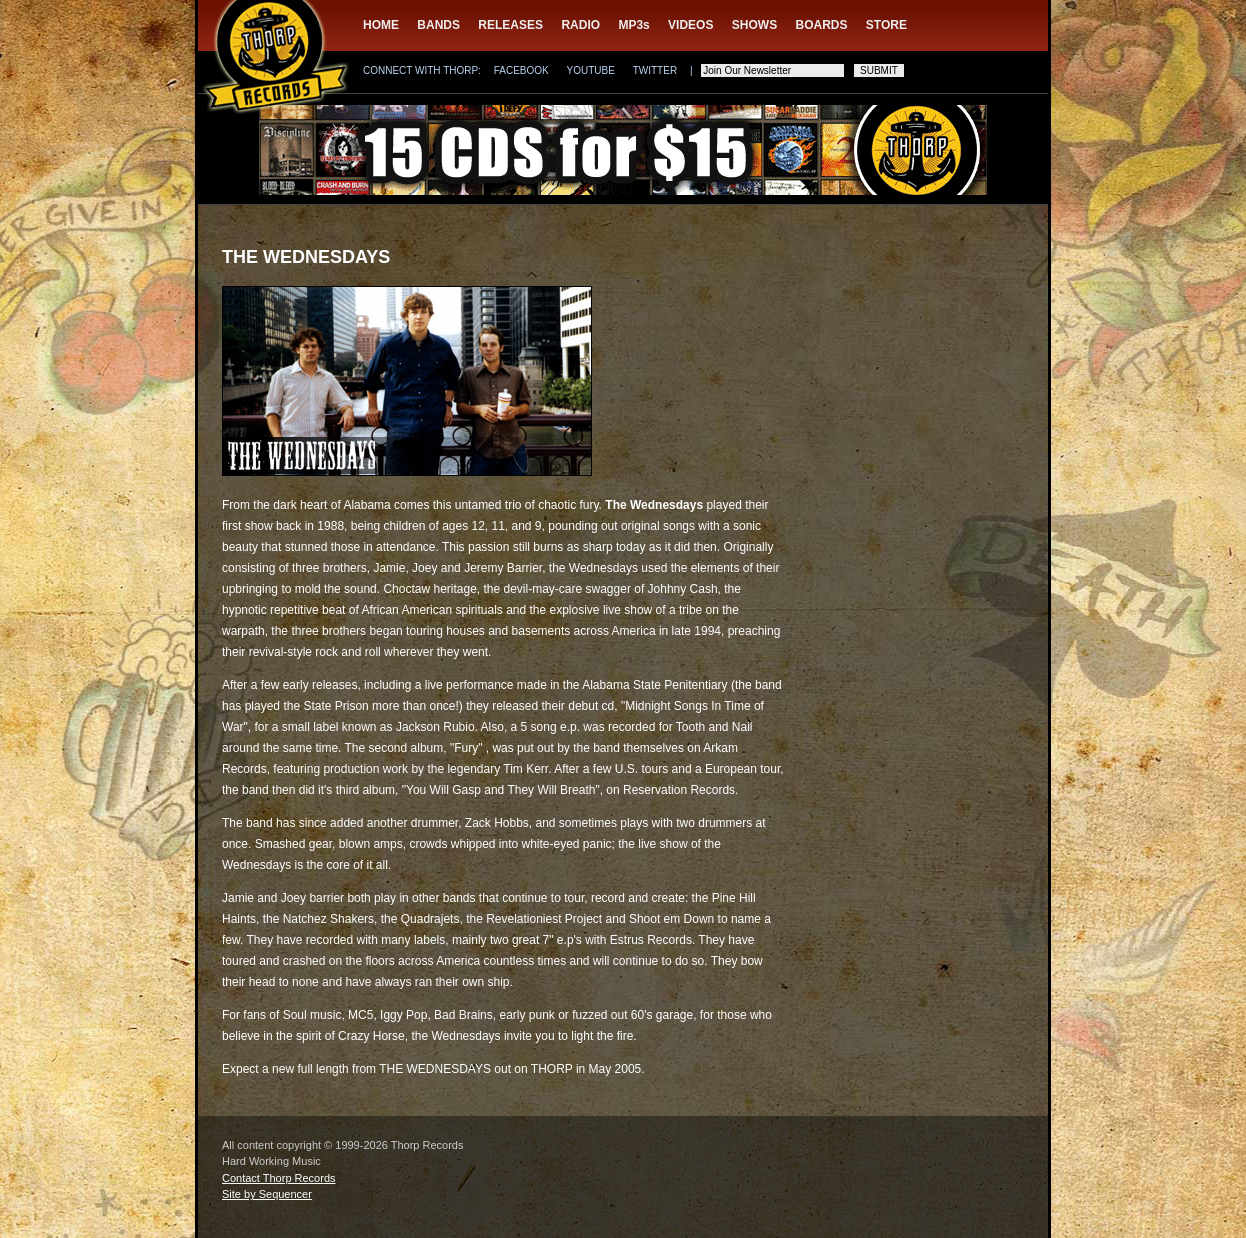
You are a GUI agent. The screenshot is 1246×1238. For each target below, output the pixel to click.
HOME (381, 25)
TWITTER (655, 70)
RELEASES (510, 25)
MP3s (633, 25)
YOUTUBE (591, 70)
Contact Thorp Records (279, 1178)
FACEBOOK (521, 70)
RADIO (580, 25)
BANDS (438, 25)
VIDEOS (690, 25)
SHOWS (754, 25)
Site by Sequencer (267, 1194)
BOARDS (822, 25)
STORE (886, 25)
